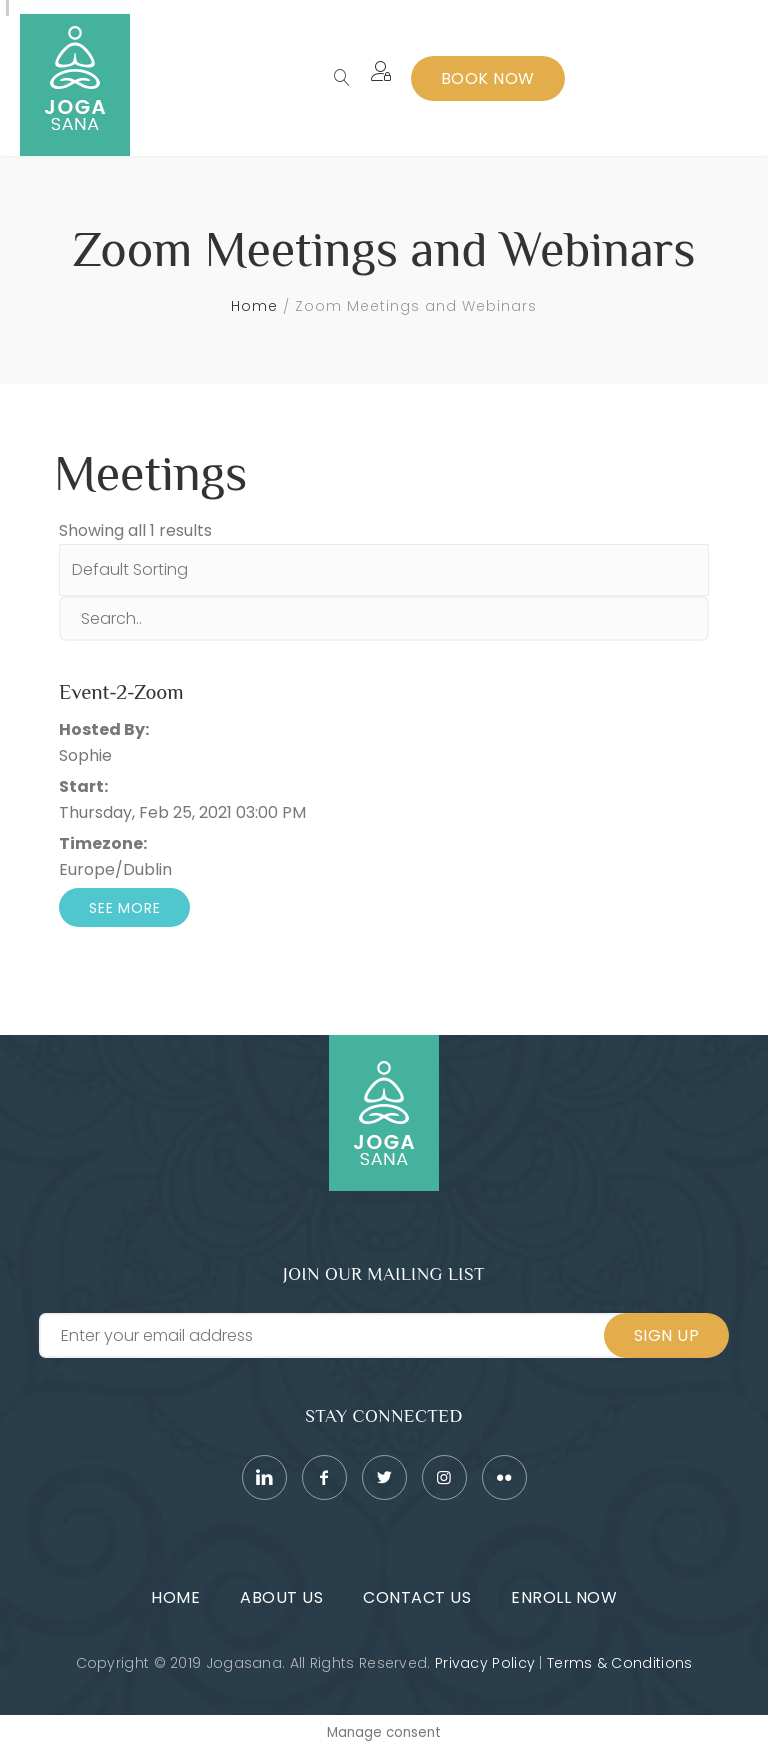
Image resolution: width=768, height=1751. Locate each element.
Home (254, 306)
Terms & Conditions (619, 1663)
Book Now (488, 78)
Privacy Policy (485, 1663)
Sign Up (667, 1335)
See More (124, 908)
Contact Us (417, 1597)
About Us (281, 1597)
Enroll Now (564, 1597)
